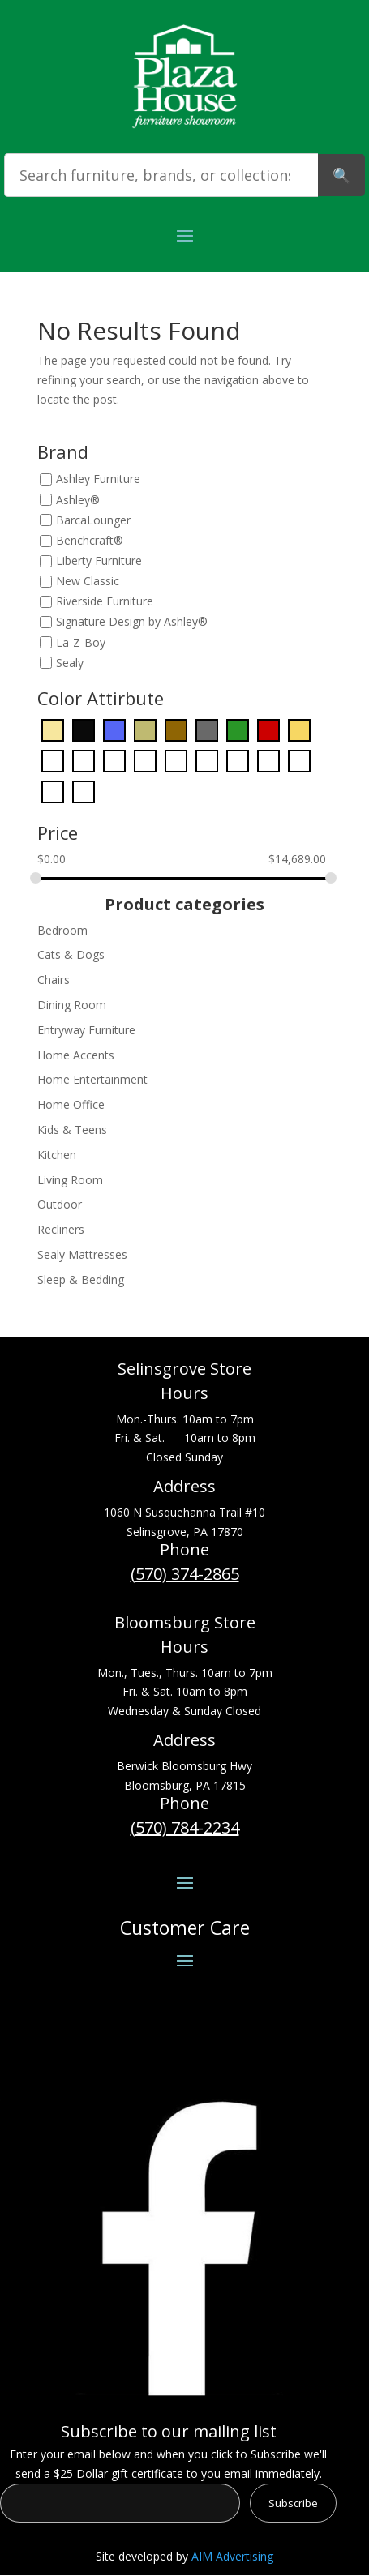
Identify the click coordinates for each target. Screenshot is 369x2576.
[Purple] (268, 760)
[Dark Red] (268, 729)
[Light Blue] (114, 760)
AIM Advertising (232, 2556)
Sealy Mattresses (82, 1254)
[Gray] (52, 760)
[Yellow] (83, 790)
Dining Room (71, 1004)
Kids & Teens (72, 1129)
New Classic (87, 580)
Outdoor (59, 1204)
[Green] (83, 760)
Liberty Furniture (99, 560)
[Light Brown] (145, 760)
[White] (52, 790)
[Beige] (52, 729)
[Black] (83, 729)
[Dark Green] (237, 729)
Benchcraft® (89, 540)
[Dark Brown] (176, 729)
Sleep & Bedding (80, 1279)
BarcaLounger (93, 520)
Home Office (71, 1104)
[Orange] (176, 760)
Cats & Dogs (71, 954)
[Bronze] (145, 729)
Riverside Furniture (104, 602)
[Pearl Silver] (206, 760)
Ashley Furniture (98, 479)
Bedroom (62, 930)
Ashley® (78, 499)
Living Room (70, 1179)
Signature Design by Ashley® (132, 622)
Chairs (53, 979)
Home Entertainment (92, 1079)
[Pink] (237, 760)
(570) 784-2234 (185, 1827)
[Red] (299, 760)
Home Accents (75, 1055)
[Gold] (299, 729)
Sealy (70, 662)
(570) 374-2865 (185, 1574)
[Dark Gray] (206, 729)
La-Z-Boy (80, 642)
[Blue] (114, 729)
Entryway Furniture (86, 1030)
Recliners (60, 1229)
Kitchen (56, 1154)
